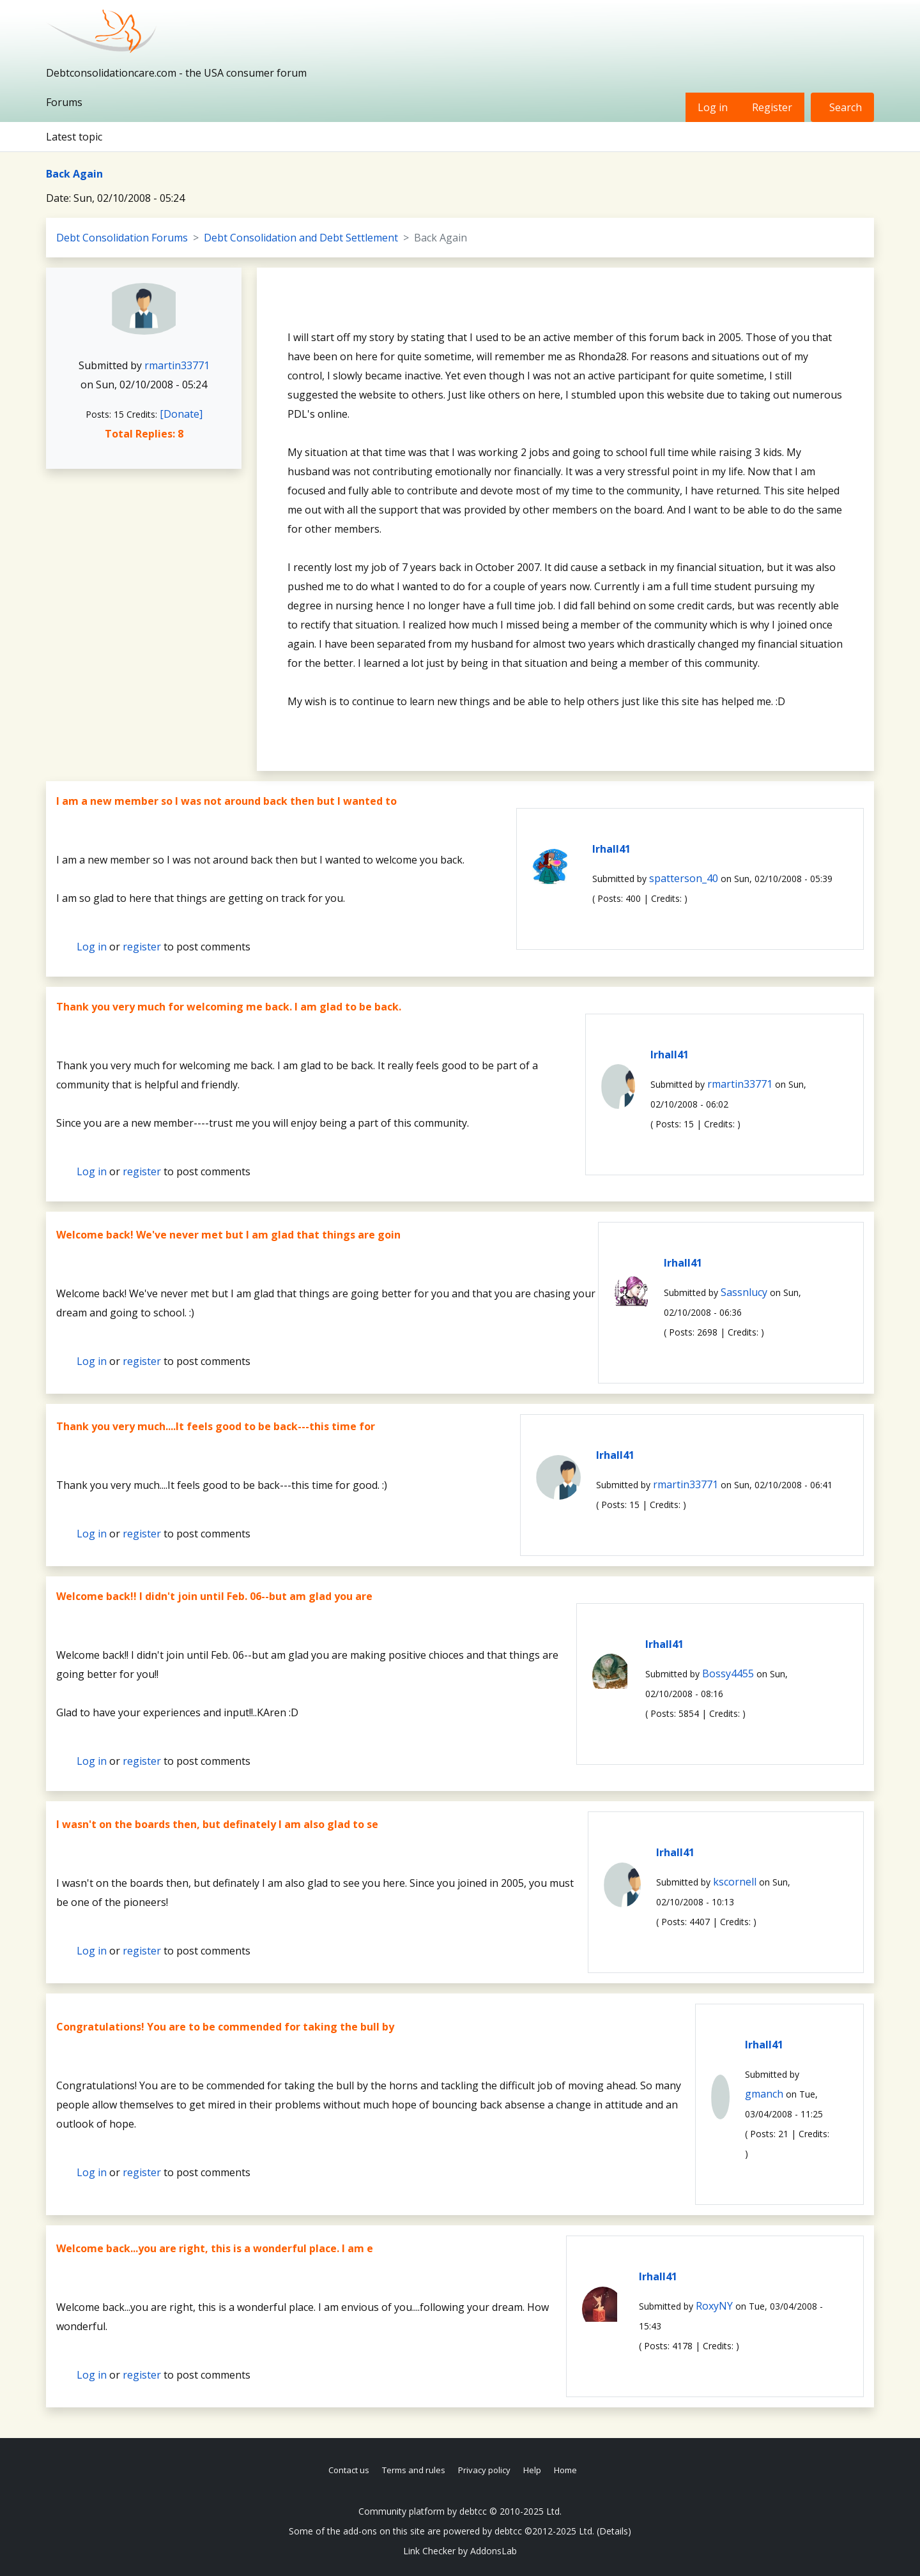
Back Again (74, 174)
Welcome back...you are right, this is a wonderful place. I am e (214, 2248)
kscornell (734, 1882)
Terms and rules (413, 2470)
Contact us (348, 2470)
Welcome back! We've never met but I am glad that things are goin (228, 1235)
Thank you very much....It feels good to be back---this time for (215, 1426)
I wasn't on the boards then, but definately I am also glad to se (217, 1824)
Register (772, 107)
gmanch (764, 2094)
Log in (713, 107)
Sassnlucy (744, 1292)
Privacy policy (484, 2470)
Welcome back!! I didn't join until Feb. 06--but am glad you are (214, 1596)
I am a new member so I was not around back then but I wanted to (226, 801)
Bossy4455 (728, 1673)
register (142, 947)
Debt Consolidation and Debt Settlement (301, 238)
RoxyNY (714, 2306)
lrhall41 (611, 849)
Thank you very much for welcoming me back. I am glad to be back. (228, 1007)
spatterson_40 (683, 878)
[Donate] (181, 414)
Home (565, 2470)
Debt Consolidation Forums (122, 238)
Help (532, 2470)
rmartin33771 (177, 365)
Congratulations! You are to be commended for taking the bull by (225, 2027)
